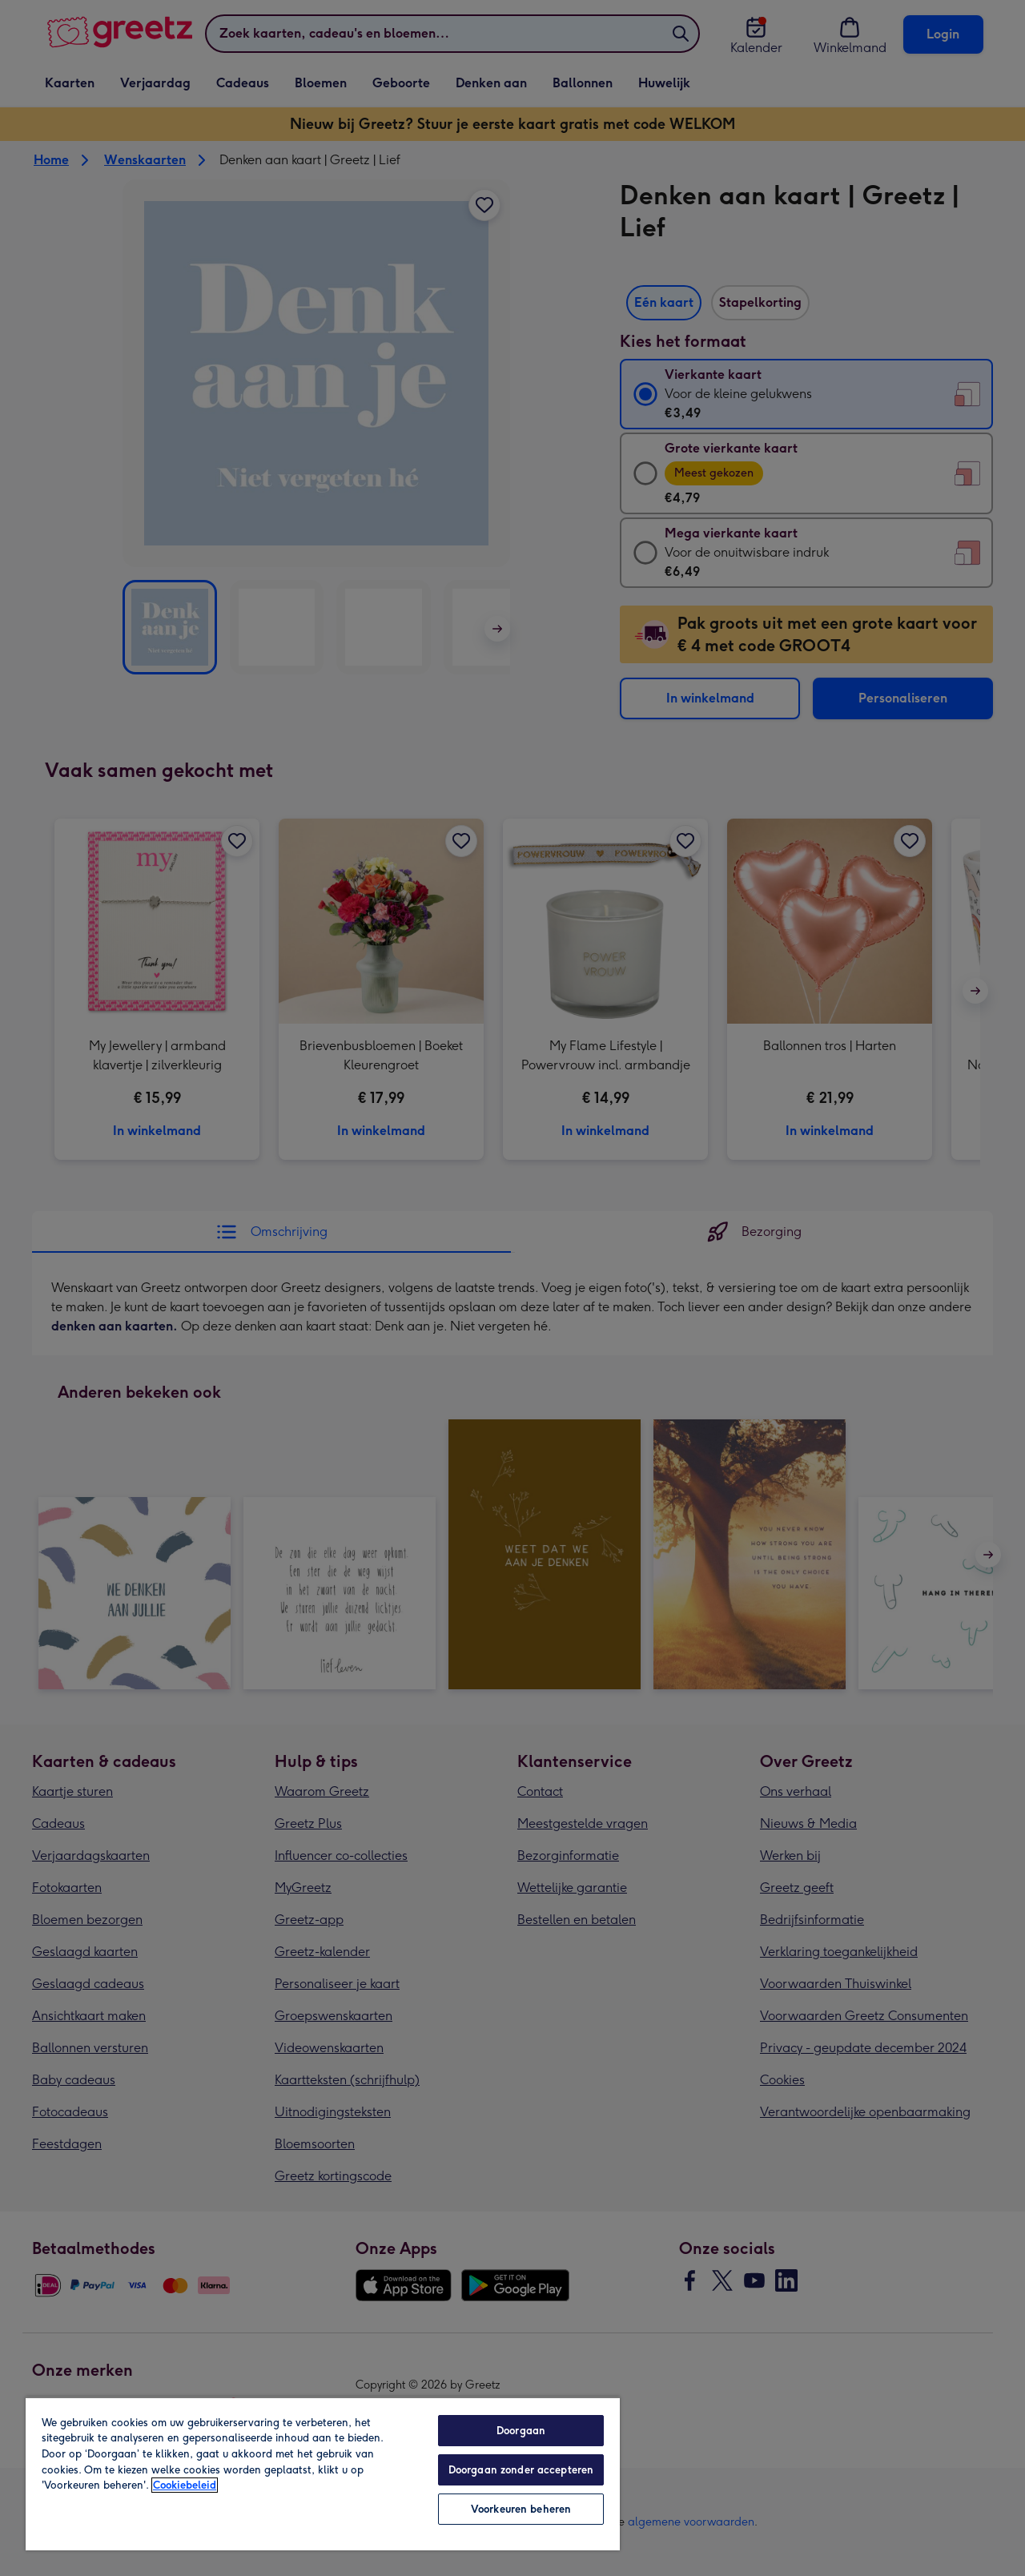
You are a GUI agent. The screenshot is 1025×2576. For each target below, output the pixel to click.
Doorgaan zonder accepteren (520, 2470)
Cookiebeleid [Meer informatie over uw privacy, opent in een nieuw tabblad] (184, 2485)
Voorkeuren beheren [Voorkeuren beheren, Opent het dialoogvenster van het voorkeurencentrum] (521, 2509)
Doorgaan (520, 2431)
